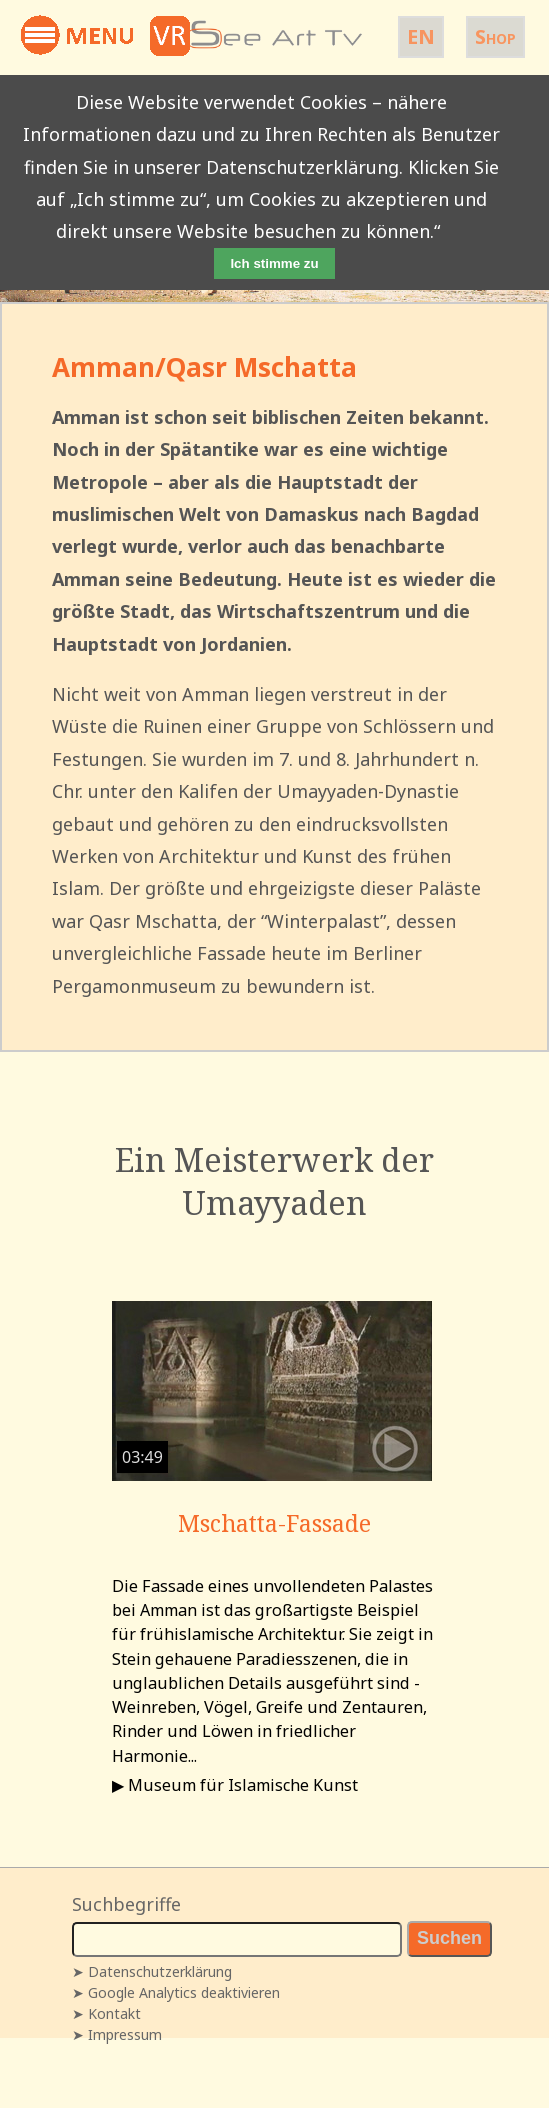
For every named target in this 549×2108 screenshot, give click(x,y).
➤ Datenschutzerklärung (152, 1971)
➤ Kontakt (106, 2013)
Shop (495, 36)
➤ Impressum (117, 2034)
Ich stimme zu (274, 263)
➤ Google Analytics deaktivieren (176, 1992)
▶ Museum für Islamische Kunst (235, 1785)
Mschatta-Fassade (274, 1523)
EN (421, 36)
